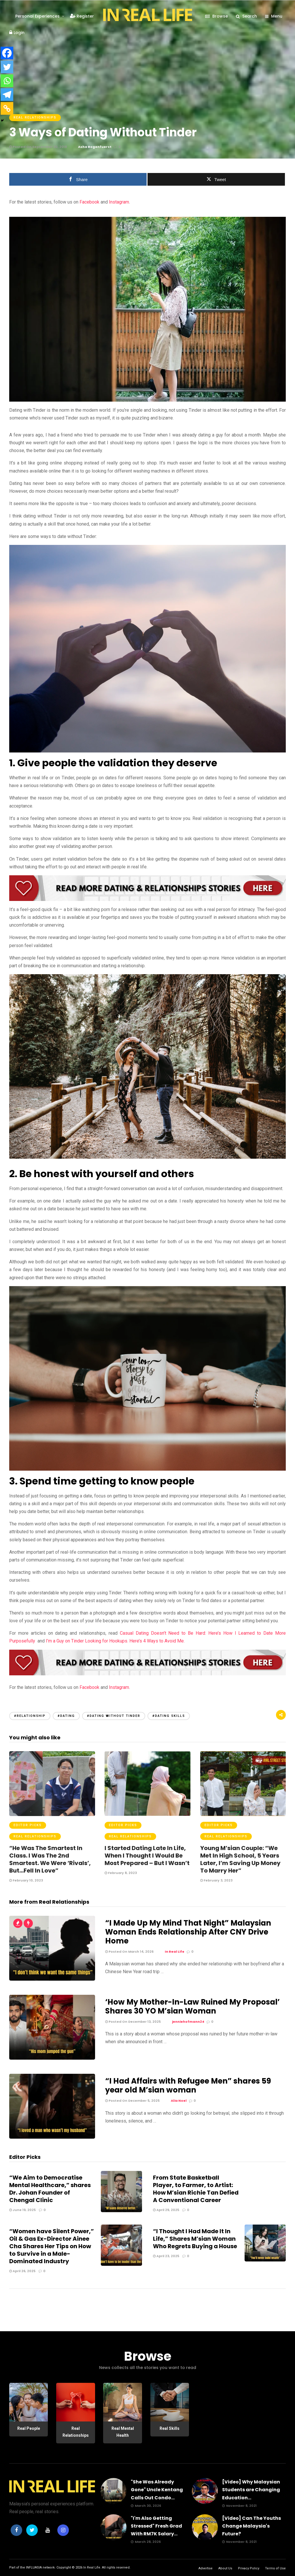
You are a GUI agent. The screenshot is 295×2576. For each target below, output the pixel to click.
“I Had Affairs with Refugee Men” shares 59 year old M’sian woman (188, 2085)
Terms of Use (275, 2568)
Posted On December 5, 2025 (132, 2100)
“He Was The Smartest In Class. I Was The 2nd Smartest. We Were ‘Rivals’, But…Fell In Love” (50, 1859)
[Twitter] (7, 67)
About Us (225, 2568)
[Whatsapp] (7, 80)
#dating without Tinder (113, 1716)
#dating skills (168, 1716)
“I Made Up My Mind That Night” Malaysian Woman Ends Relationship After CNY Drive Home (188, 1932)
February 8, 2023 (121, 1873)
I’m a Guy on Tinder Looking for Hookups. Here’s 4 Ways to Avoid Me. (115, 1641)
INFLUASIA (34, 2567)
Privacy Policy (248, 2568)
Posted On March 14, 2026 (129, 1951)
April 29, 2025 (166, 2210)
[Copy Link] (7, 108)
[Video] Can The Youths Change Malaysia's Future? (251, 2526)
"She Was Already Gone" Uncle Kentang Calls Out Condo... (157, 2490)
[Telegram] (7, 94)
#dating (66, 1716)
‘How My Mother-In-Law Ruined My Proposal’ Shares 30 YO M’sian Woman (192, 2006)
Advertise (205, 2568)
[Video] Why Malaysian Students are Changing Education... (251, 2490)
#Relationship (30, 1716)
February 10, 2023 (26, 1880)
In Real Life (91, 2567)
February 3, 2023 (216, 1880)
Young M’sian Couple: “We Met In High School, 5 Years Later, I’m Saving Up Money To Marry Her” (240, 1859)
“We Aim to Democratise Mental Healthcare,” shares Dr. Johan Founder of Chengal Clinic (50, 2189)
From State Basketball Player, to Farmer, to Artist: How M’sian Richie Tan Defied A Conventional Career (196, 2189)
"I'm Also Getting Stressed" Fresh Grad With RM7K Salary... (156, 2526)
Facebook (89, 202)
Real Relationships (35, 117)
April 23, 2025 (166, 2256)
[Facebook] (7, 53)
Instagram (118, 202)
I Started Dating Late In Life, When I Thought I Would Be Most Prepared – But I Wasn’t (147, 1855)
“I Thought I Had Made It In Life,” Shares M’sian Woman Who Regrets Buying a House (195, 2238)
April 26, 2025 (22, 2271)
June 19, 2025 (22, 2210)
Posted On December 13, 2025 (133, 2021)
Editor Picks (28, 1825)
